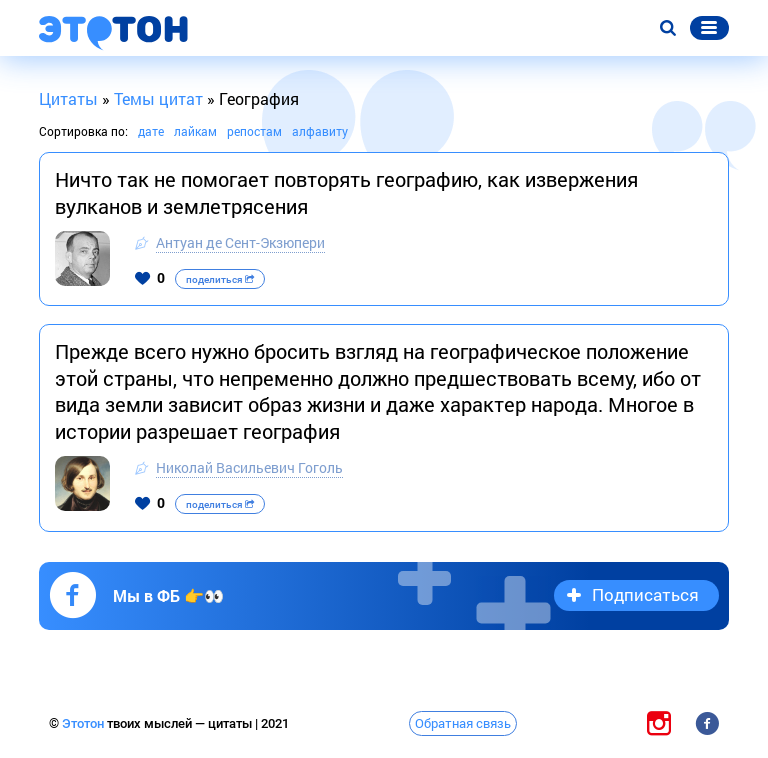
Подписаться (645, 594)
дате (151, 131)
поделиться (220, 279)
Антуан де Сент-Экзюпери (240, 242)
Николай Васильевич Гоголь (249, 467)
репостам (254, 131)
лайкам (195, 131)
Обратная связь (463, 723)
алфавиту (320, 131)
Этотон (84, 723)
